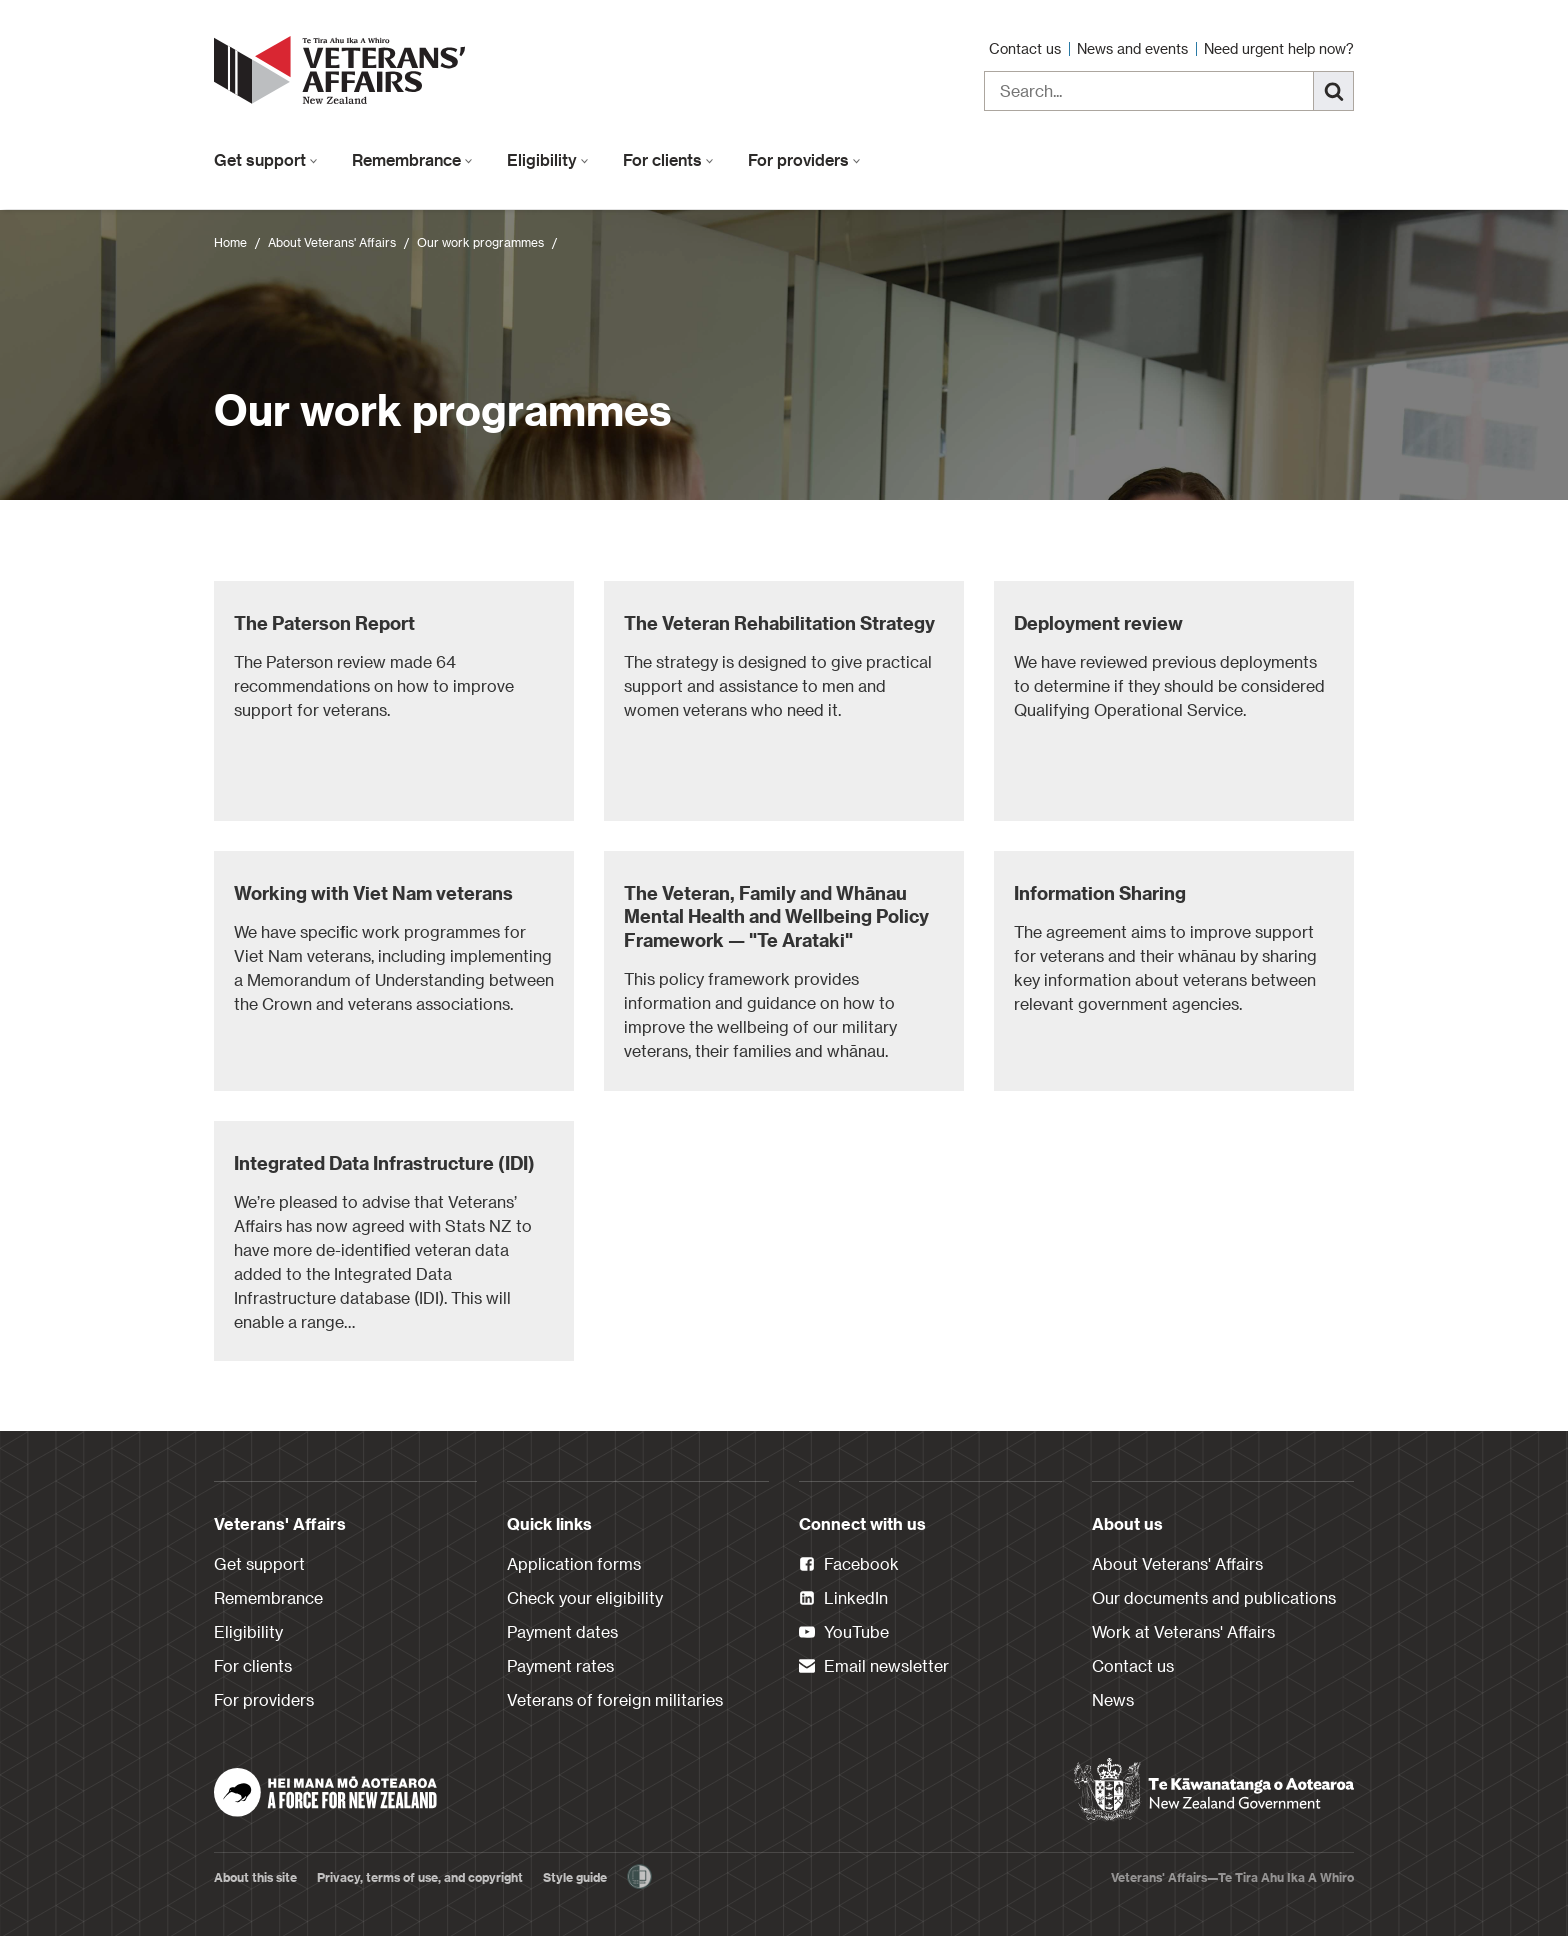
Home (230, 242)
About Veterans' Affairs (332, 242)
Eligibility (548, 159)
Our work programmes (480, 242)
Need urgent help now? (1279, 48)
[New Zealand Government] (1214, 1790)
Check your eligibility (585, 1597)
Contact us (1027, 48)
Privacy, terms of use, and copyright (420, 1877)
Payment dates (562, 1631)
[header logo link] (344, 70)
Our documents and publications (1214, 1597)
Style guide (575, 1877)
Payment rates (560, 1665)
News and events (1134, 48)
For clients (668, 159)
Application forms (574, 1563)
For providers (804, 159)
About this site (255, 1877)
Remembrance (412, 159)
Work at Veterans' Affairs (1183, 1631)
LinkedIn (843, 1599)
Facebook (849, 1565)
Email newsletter (874, 1667)
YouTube (844, 1633)
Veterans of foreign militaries (615, 1699)
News (1113, 1699)
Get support (266, 159)
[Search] (1334, 91)
